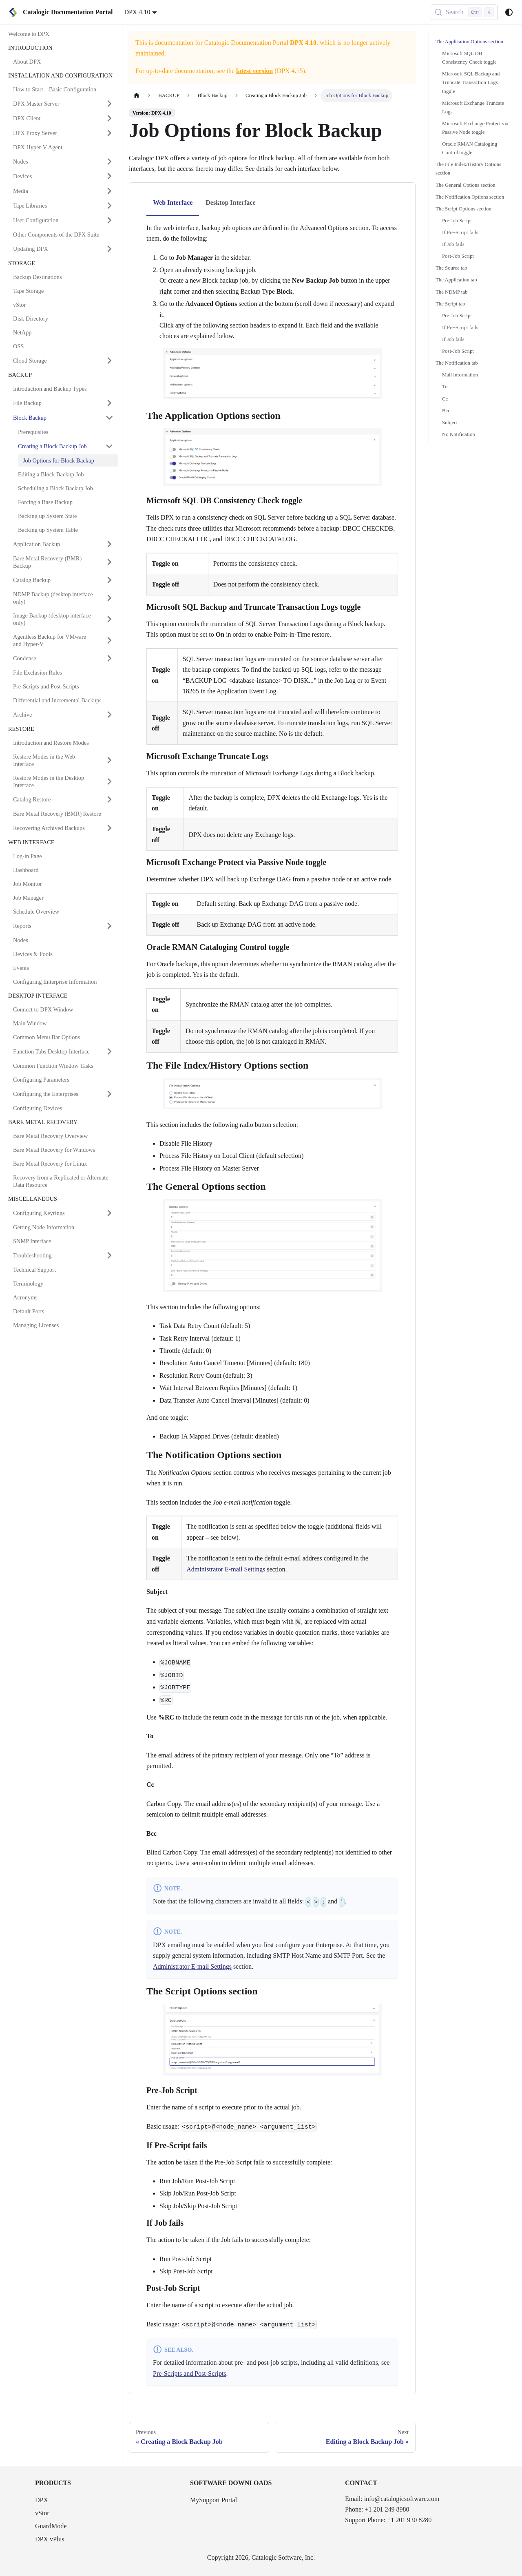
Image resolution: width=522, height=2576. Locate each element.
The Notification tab (457, 363)
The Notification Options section (470, 197)
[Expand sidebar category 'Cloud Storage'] (109, 360)
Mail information (460, 375)
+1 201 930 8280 (409, 2519)
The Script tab (450, 304)
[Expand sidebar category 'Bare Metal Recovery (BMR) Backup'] (109, 562)
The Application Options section (469, 41)
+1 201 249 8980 (387, 2509)
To (444, 386)
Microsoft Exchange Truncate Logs (473, 107)
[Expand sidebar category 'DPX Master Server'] (109, 103)
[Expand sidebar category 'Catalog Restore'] (109, 799)
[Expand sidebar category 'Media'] (109, 190)
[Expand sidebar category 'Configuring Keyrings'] (109, 1212)
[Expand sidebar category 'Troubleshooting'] (109, 1255)
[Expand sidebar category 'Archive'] (109, 714)
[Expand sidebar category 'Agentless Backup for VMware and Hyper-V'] (109, 640)
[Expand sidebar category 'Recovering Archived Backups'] (109, 827)
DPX (41, 2499)
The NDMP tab (451, 292)
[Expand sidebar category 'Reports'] (109, 925)
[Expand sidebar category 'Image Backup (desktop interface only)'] (109, 619)
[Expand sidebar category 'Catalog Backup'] (109, 579)
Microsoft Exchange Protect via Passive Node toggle (475, 128)
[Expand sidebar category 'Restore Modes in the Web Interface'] (109, 760)
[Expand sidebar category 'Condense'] (109, 658)
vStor (42, 2513)
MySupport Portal (213, 2499)
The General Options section (465, 185)
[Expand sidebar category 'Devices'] (109, 176)
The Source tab (451, 268)
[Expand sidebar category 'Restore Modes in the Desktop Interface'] (109, 781)
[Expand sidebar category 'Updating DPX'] (109, 248)
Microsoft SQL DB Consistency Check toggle (469, 58)
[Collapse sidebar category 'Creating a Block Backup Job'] (109, 446)
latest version (254, 70)
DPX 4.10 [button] (137, 12)
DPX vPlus (49, 2539)
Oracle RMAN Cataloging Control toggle (469, 148)
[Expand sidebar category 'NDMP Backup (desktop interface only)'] (109, 598)
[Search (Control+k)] (464, 12)
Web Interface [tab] (172, 202)
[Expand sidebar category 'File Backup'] (109, 402)
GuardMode (50, 2526)
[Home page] (136, 95)
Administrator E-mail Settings (225, 1569)
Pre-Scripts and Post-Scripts (189, 2373)
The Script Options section (463, 209)
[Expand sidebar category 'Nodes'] (109, 161)
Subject (450, 422)
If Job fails (453, 244)
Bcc (446, 411)
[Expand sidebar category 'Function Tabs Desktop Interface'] (109, 1051)
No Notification (458, 434)
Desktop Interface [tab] (230, 202)
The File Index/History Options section (468, 169)
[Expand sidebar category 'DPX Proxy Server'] (109, 132)
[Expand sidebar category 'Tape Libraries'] (109, 205)
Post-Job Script (458, 256)
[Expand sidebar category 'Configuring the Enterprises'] (109, 1093)
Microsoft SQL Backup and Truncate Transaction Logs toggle (471, 82)
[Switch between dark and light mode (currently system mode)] (508, 12)
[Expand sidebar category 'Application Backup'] (109, 544)
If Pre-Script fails (460, 232)
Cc (445, 399)
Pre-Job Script (457, 221)
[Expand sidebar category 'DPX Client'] (109, 118)
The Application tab (456, 280)
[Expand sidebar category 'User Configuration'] (109, 220)
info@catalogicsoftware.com (402, 2498)
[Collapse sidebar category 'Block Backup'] (109, 417)
